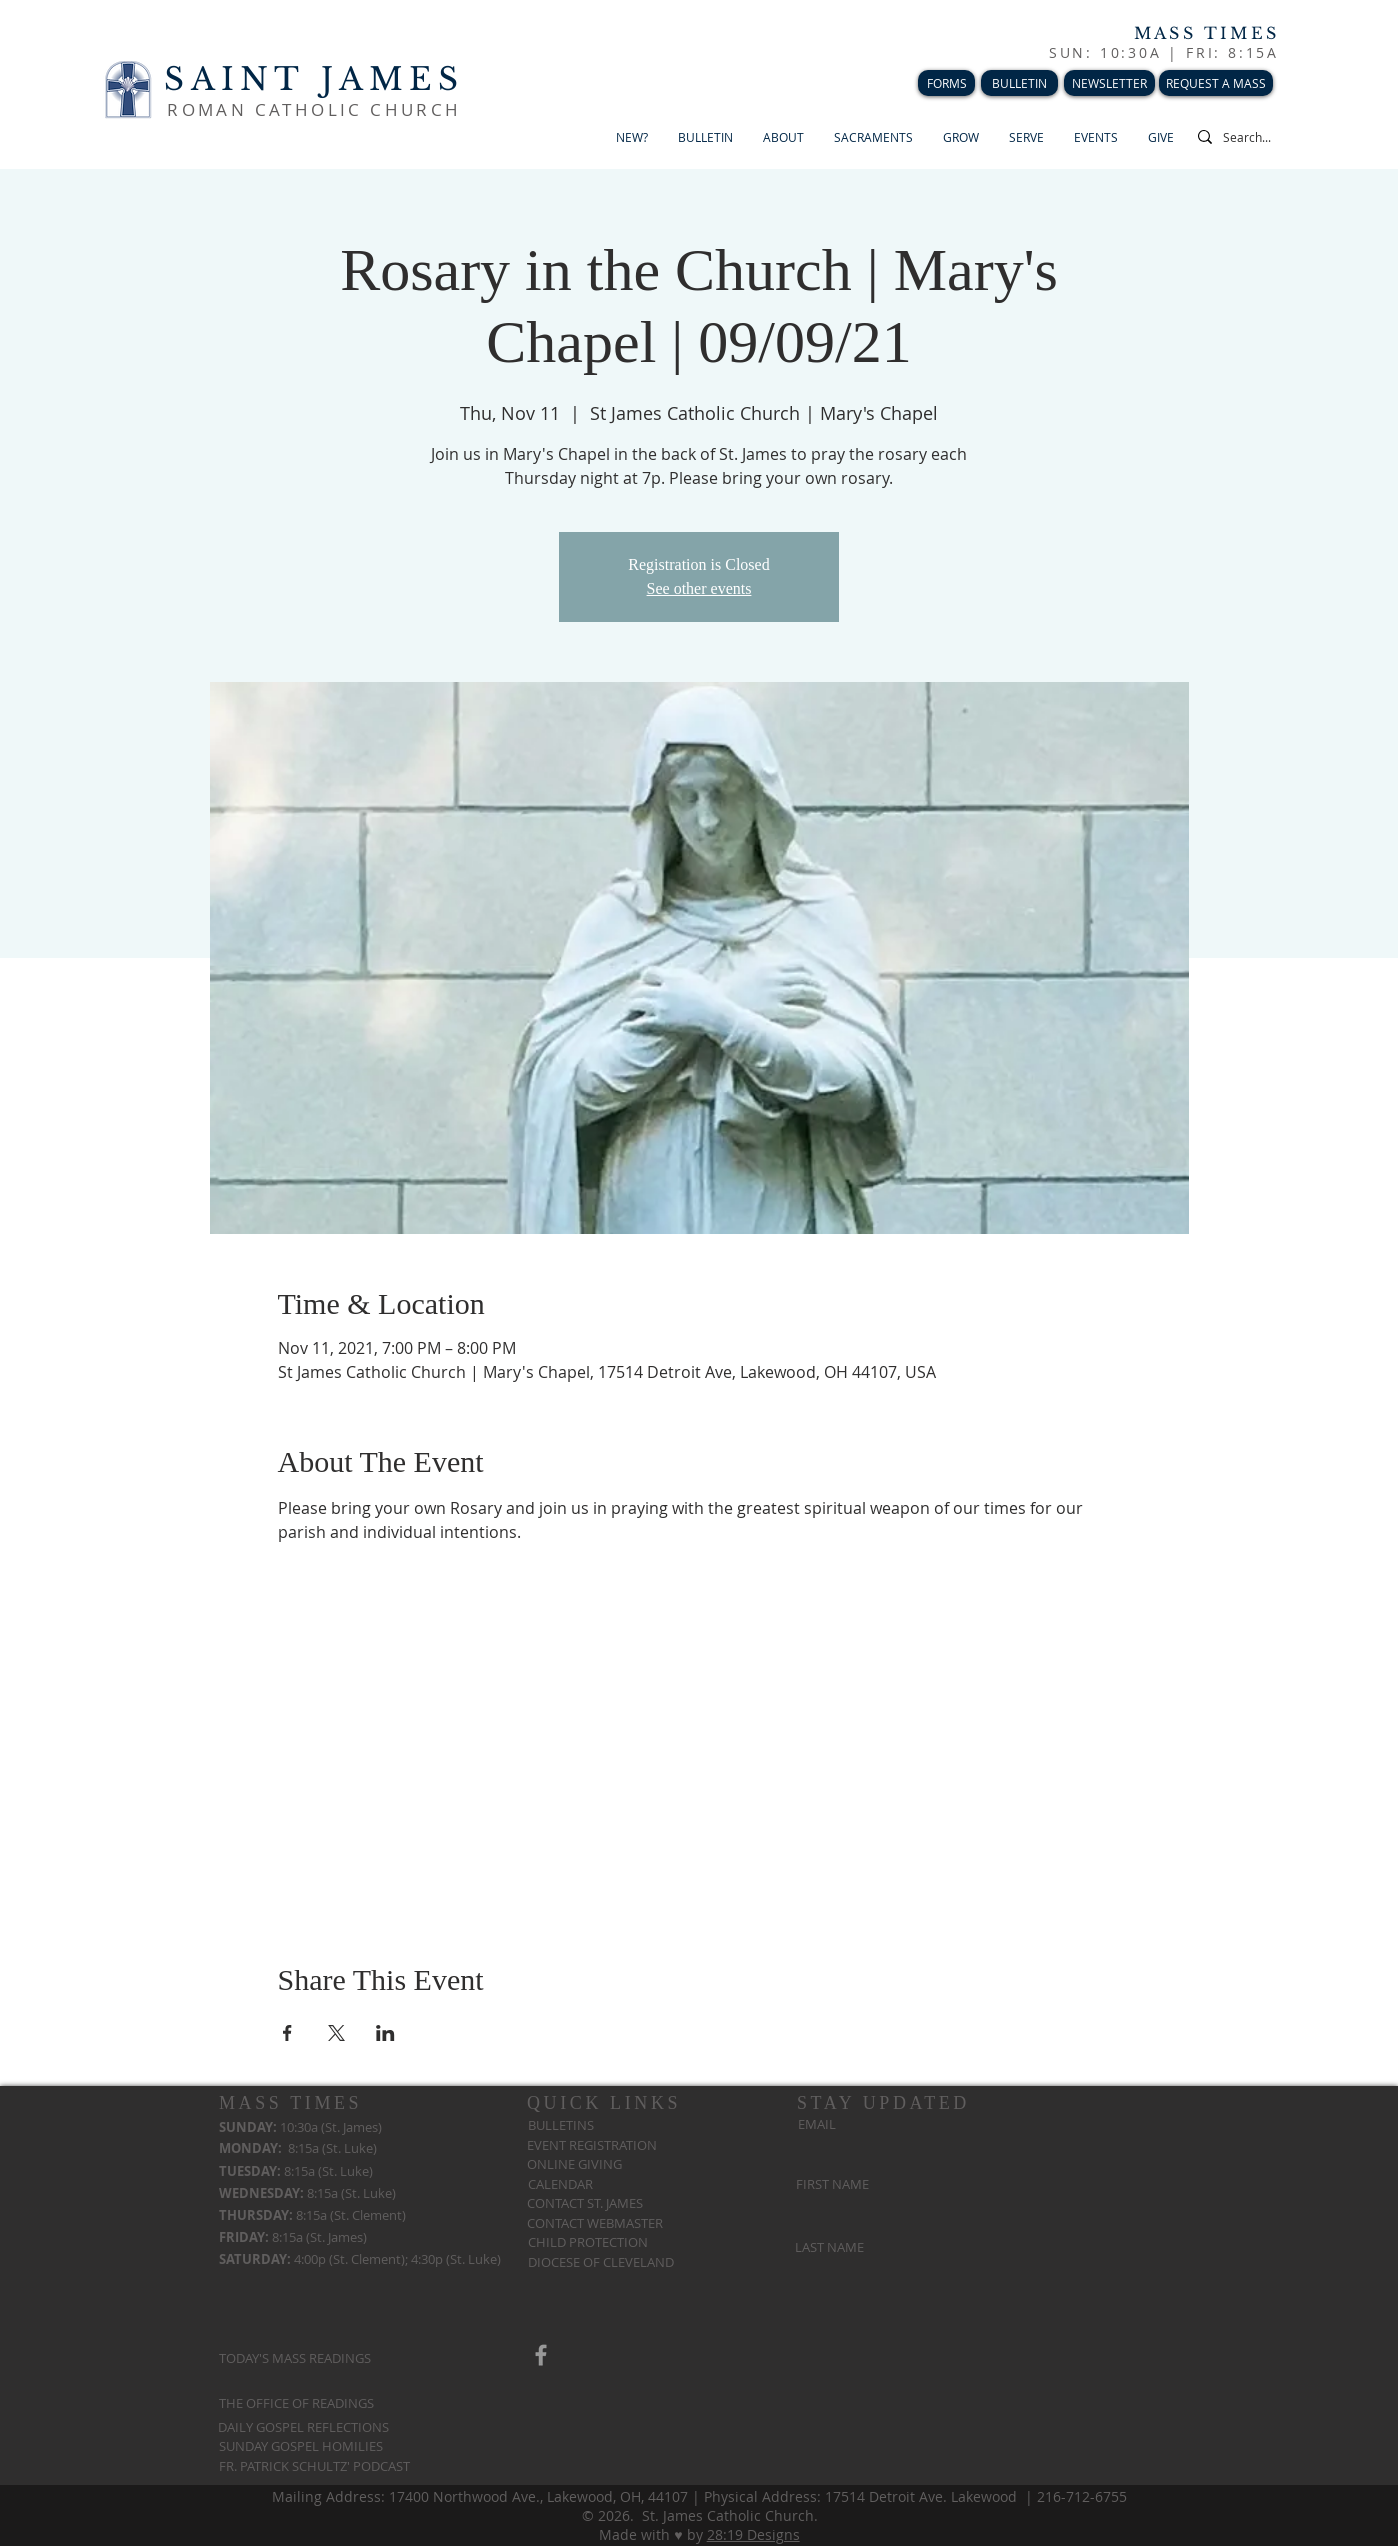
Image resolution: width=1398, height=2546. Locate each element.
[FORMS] (946, 83)
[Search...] (1262, 137)
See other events (699, 588)
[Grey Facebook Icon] (541, 2355)
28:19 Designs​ (753, 2534)
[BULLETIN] (1019, 83)
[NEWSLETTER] (1109, 83)
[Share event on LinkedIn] (385, 2033)
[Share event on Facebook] (287, 2033)
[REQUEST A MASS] (1216, 83)
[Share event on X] (336, 2033)
